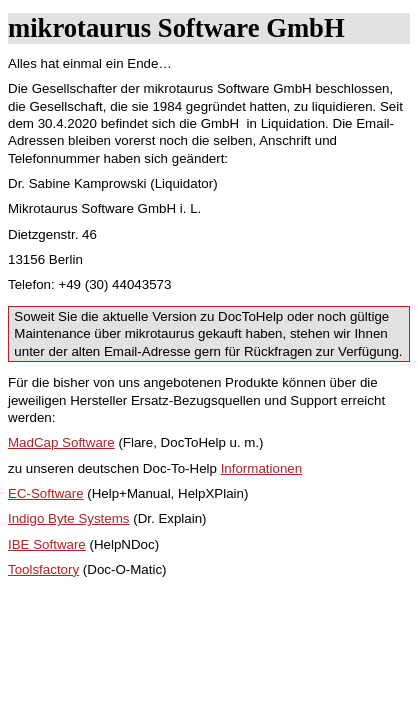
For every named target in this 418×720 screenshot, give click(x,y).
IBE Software (47, 544)
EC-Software (46, 493)
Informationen (262, 468)
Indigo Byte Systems (69, 518)
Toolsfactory (43, 569)
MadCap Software (61, 442)
